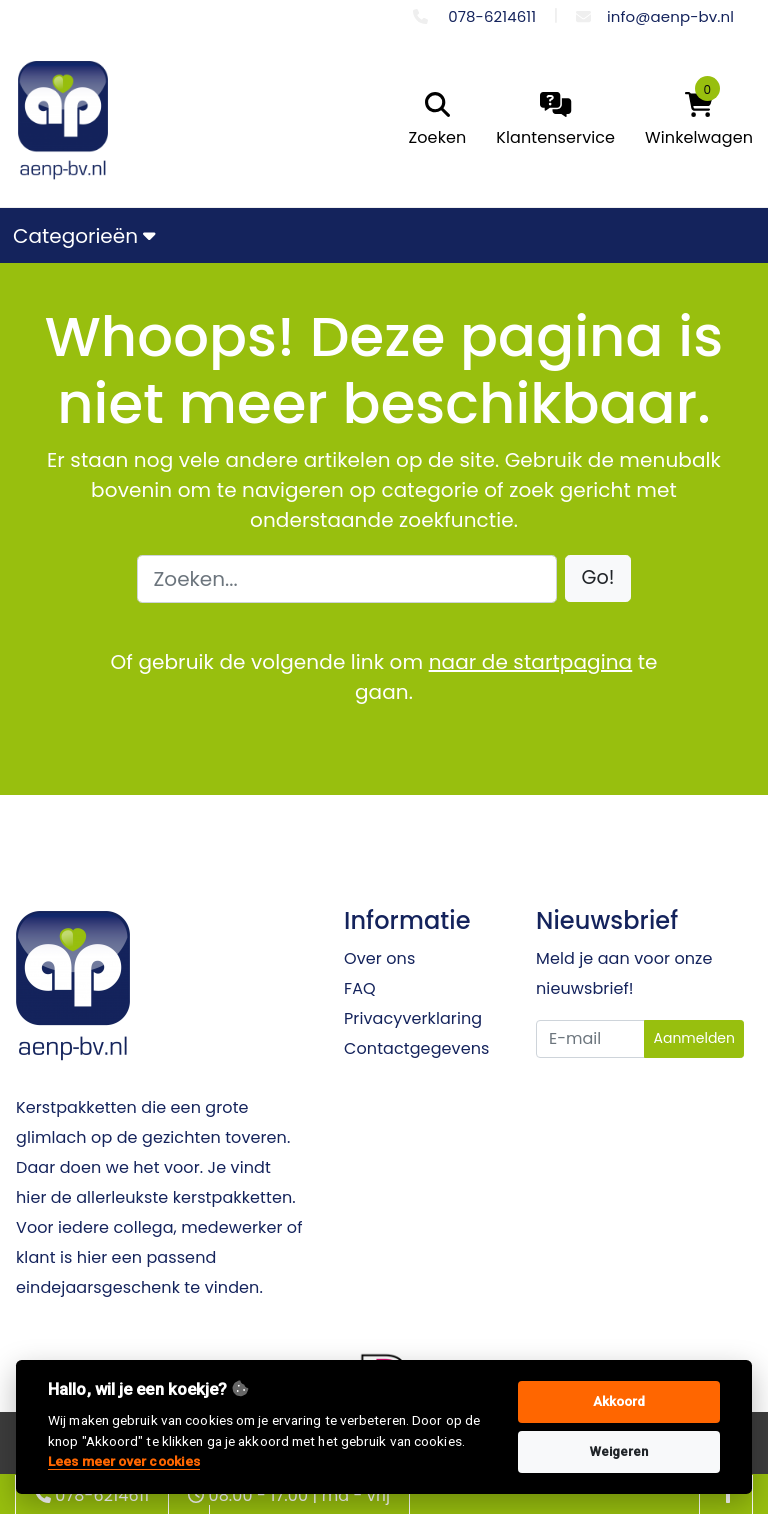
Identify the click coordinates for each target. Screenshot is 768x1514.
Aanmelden (694, 1038)
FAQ (360, 988)
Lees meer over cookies (124, 1461)
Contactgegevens (416, 1048)
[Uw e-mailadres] (590, 1039)
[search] (433, 121)
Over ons (379, 958)
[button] (598, 578)
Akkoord (619, 1401)
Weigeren (619, 1451)
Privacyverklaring (413, 1018)
